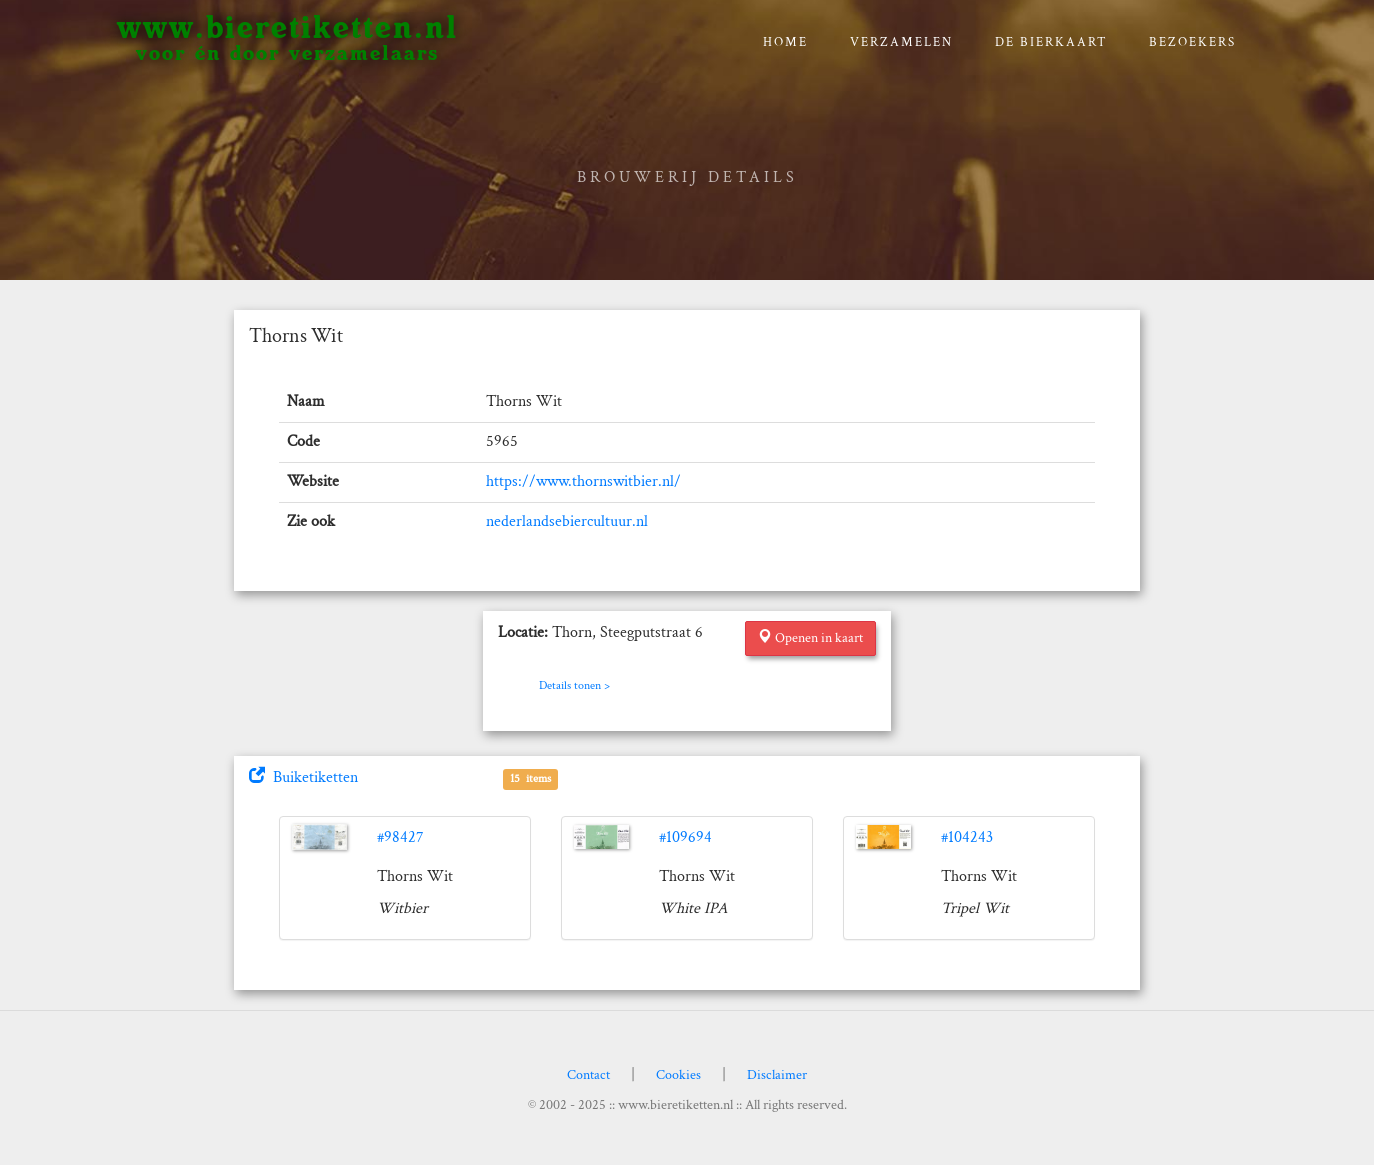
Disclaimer (777, 1075)
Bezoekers (1192, 42)
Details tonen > (574, 685)
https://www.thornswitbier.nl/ (583, 481)
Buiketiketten (303, 777)
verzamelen (901, 42)
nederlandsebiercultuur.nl (567, 521)
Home (785, 42)
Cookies (678, 1075)
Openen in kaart (810, 638)
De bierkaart (1051, 42)
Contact (588, 1075)
